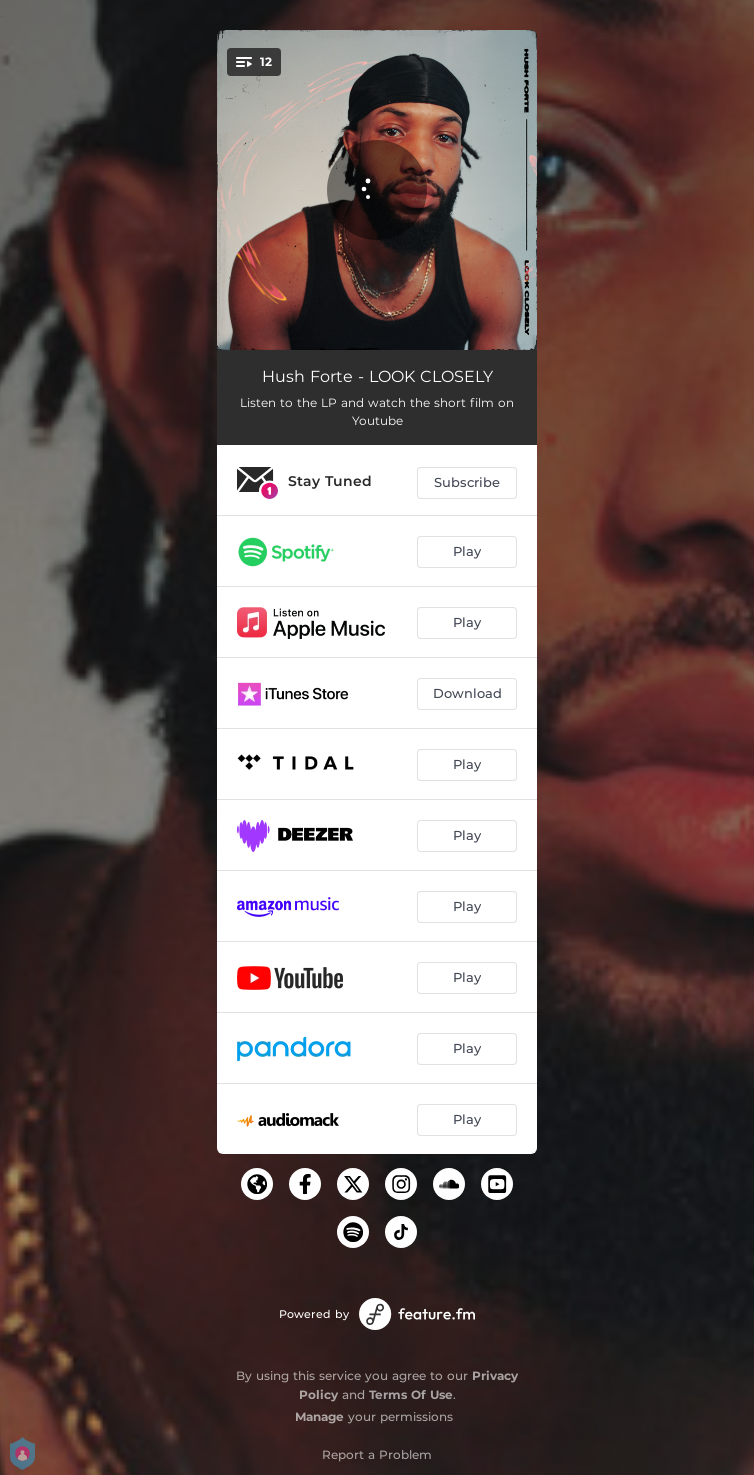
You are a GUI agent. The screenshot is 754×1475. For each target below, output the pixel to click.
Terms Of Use (411, 1394)
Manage (319, 1416)
